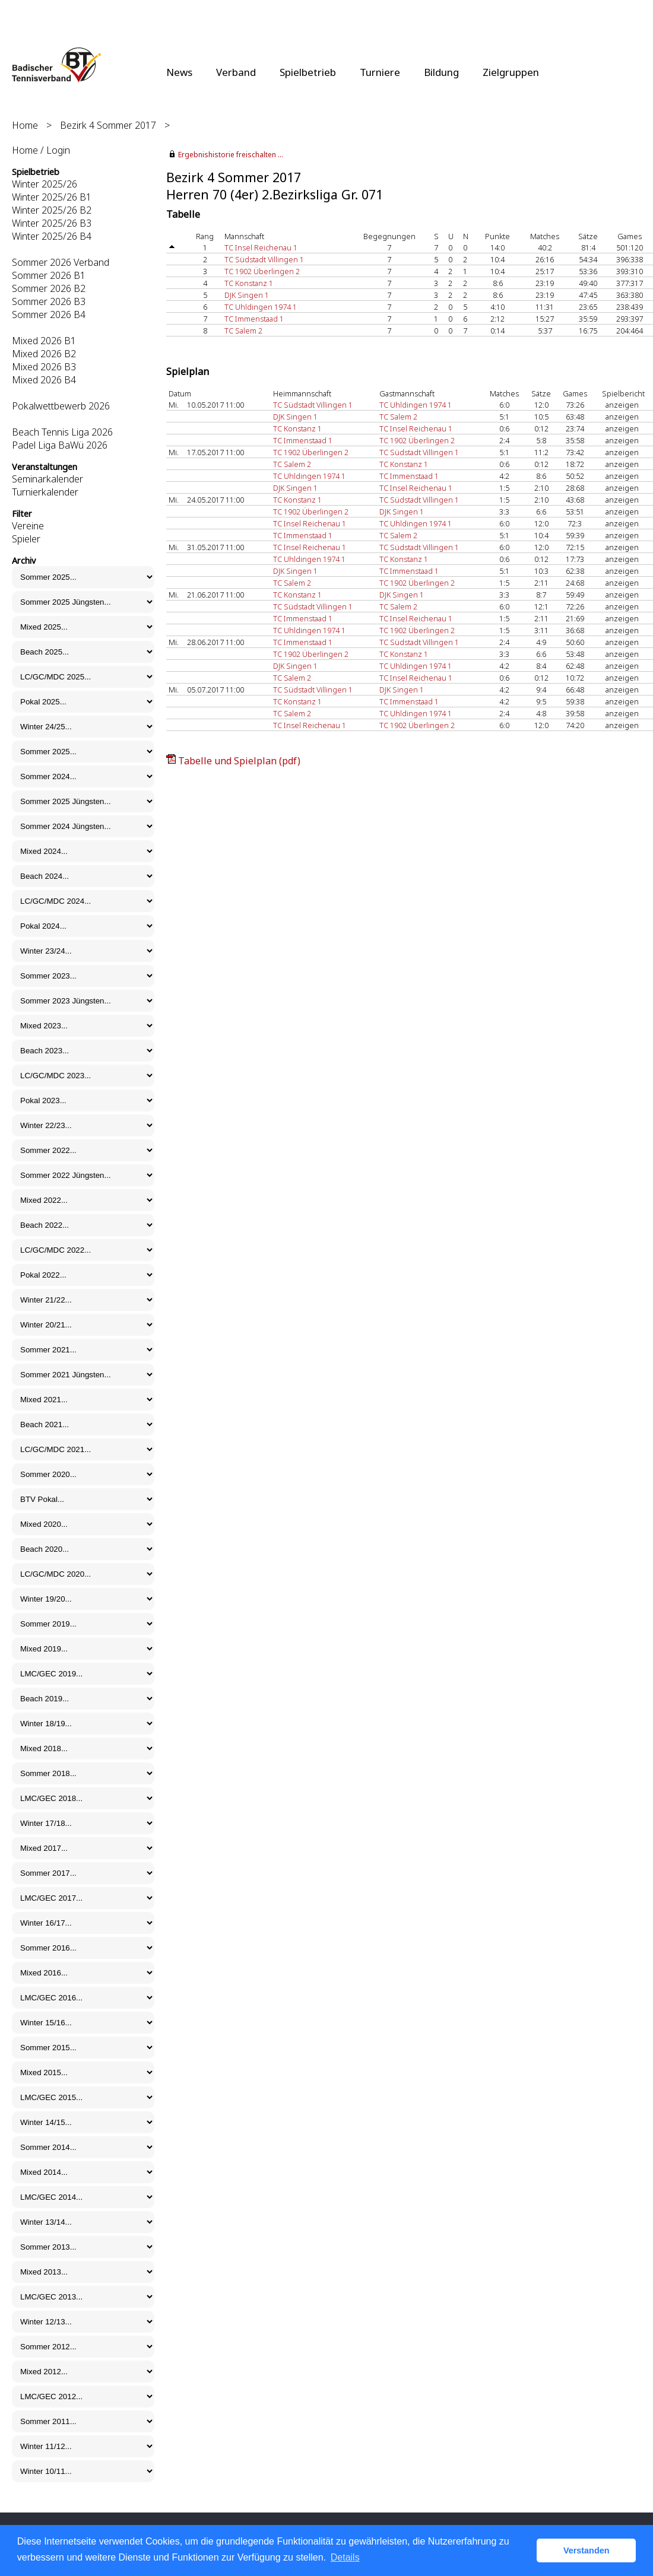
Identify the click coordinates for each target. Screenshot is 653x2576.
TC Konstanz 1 (248, 283)
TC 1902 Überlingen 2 (262, 271)
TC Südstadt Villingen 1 (264, 259)
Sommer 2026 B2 (48, 288)
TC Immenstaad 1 (254, 318)
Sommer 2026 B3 (48, 301)
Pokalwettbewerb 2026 (61, 405)
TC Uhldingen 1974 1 (260, 306)
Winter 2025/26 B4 (51, 236)
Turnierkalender (45, 491)
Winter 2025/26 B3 (51, 223)
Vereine (28, 525)
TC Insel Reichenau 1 (260, 247)
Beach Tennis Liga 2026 (62, 432)
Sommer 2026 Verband (60, 262)
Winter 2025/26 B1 (51, 197)
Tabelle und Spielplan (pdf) (239, 760)
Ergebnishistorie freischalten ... (230, 155)
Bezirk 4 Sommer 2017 (108, 125)
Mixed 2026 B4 (44, 379)
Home (25, 125)
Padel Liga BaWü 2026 (59, 445)
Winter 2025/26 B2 (51, 210)
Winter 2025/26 (44, 183)
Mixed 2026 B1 (44, 340)
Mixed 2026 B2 (44, 353)
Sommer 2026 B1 (48, 275)
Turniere (380, 72)
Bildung (441, 72)
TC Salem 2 (243, 330)
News (179, 72)
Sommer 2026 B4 (48, 314)
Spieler (26, 538)
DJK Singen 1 (246, 295)
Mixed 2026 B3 (44, 366)
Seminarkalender (47, 478)
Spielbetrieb (308, 72)
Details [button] (345, 2557)
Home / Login (41, 150)
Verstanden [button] (586, 2550)
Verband (236, 72)
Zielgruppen (511, 72)
